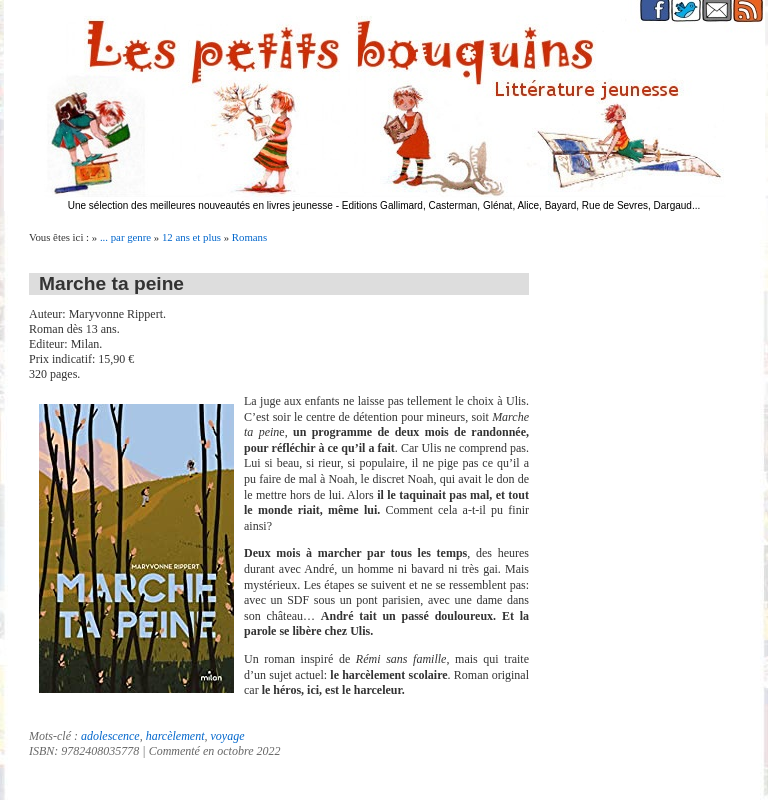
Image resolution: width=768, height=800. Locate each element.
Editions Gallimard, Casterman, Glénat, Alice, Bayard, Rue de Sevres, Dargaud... (521, 205)
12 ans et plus (191, 237)
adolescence (110, 736)
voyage (228, 736)
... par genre (125, 237)
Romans (249, 237)
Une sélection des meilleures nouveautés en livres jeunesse (200, 205)
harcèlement (175, 736)
